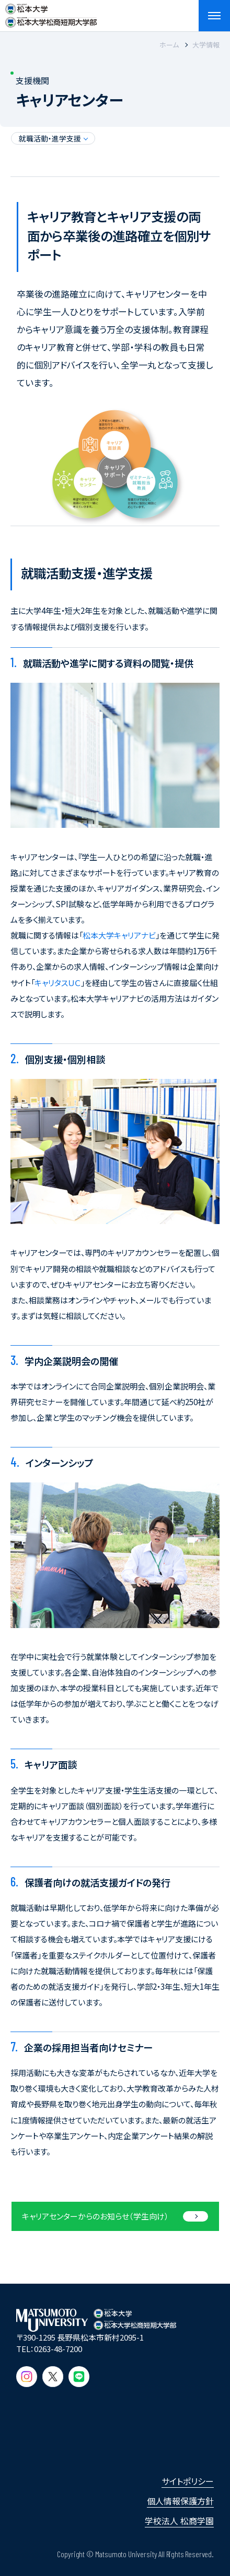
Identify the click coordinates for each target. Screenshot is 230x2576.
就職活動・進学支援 (50, 138)
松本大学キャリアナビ (119, 935)
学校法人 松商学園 (179, 2520)
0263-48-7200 (58, 2348)
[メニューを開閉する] (214, 15)
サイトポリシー (188, 2481)
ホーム (169, 44)
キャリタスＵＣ (57, 982)
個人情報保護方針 (180, 2501)
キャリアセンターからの (95, 2216)
